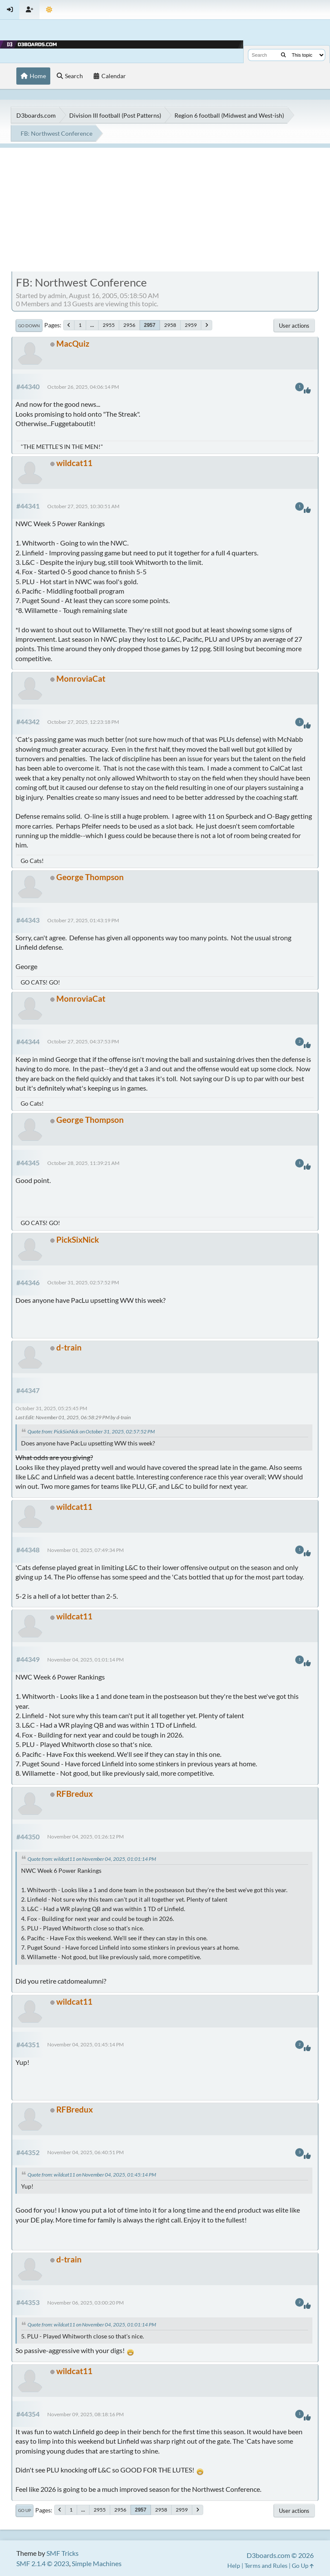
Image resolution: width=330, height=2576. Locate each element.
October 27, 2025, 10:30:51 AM (83, 506)
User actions (294, 325)
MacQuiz (72, 343)
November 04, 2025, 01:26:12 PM (85, 1836)
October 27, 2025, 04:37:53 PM (83, 1041)
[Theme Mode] (49, 9)
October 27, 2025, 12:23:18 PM (83, 722)
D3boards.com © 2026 (280, 2555)
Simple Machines (97, 2563)
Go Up (24, 2510)
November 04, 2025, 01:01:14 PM (85, 1659)
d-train (69, 1347)
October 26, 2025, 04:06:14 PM (83, 387)
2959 (191, 325)
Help (233, 2565)
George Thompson (90, 877)
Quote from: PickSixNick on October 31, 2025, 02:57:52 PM (91, 1431)
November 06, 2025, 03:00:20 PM (85, 2302)
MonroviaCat (80, 678)
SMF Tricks (62, 2553)
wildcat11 (74, 463)
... (92, 325)
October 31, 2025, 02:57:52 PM (83, 1282)
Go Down (29, 325)
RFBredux (74, 1794)
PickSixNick (77, 1239)
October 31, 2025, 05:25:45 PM (51, 1408)
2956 (129, 325)
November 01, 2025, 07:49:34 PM (85, 1550)
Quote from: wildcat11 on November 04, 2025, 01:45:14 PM (92, 2174)
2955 (109, 325)
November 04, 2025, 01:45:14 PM (85, 2044)
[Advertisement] (165, 208)
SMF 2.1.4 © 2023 (42, 2563)
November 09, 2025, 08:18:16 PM (85, 2414)
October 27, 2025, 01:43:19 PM (83, 920)
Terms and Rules (265, 2565)
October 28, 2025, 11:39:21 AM (83, 1163)
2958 (170, 325)
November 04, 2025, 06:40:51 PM (85, 2152)
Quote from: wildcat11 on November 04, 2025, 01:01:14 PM (92, 1859)
